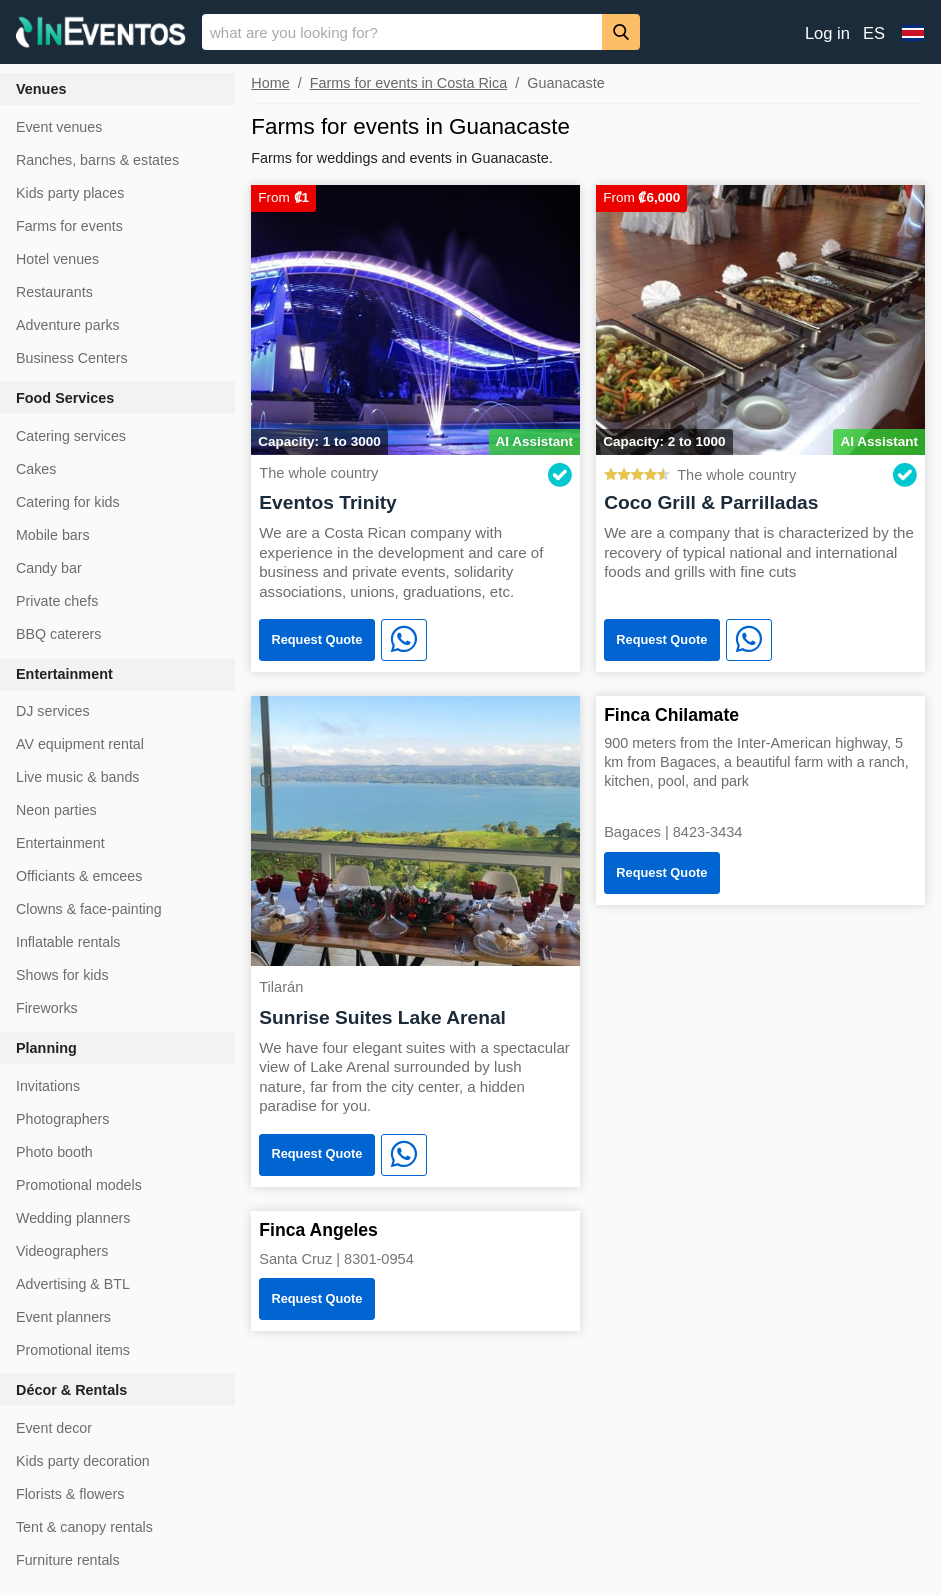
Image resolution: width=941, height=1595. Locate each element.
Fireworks (47, 1008)
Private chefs (57, 601)
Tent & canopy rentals (84, 1527)
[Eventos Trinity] (415, 318)
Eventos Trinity (328, 502)
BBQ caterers (58, 634)
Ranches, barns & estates (97, 160)
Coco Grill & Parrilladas (711, 502)
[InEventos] (101, 34)
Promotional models (79, 1185)
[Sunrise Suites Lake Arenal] (415, 829)
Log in (827, 33)
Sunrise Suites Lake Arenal (382, 1017)
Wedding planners (73, 1218)
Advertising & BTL (73, 1284)
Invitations (48, 1086)
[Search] (621, 31)
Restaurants (54, 292)
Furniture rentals (68, 1560)
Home (270, 83)
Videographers (62, 1251)
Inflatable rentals (68, 942)
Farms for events (69, 226)
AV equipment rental (80, 744)
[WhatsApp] (404, 640)
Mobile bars (53, 535)
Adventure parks (68, 325)
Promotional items (73, 1350)
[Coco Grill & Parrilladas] (760, 318)
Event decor (54, 1428)
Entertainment (60, 843)
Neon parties (56, 810)
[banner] (470, 32)
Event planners (63, 1317)
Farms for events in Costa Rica (409, 83)
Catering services (71, 436)
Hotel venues (57, 259)
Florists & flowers (70, 1494)
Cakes (36, 469)
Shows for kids (62, 975)
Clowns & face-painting (89, 909)
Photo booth (54, 1152)
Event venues (59, 127)
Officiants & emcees (79, 876)
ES (874, 33)
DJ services (53, 711)
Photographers (62, 1119)
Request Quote (316, 639)
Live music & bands (77, 777)
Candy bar (49, 568)
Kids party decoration (83, 1461)
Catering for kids (68, 502)
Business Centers (72, 358)
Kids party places (70, 193)
